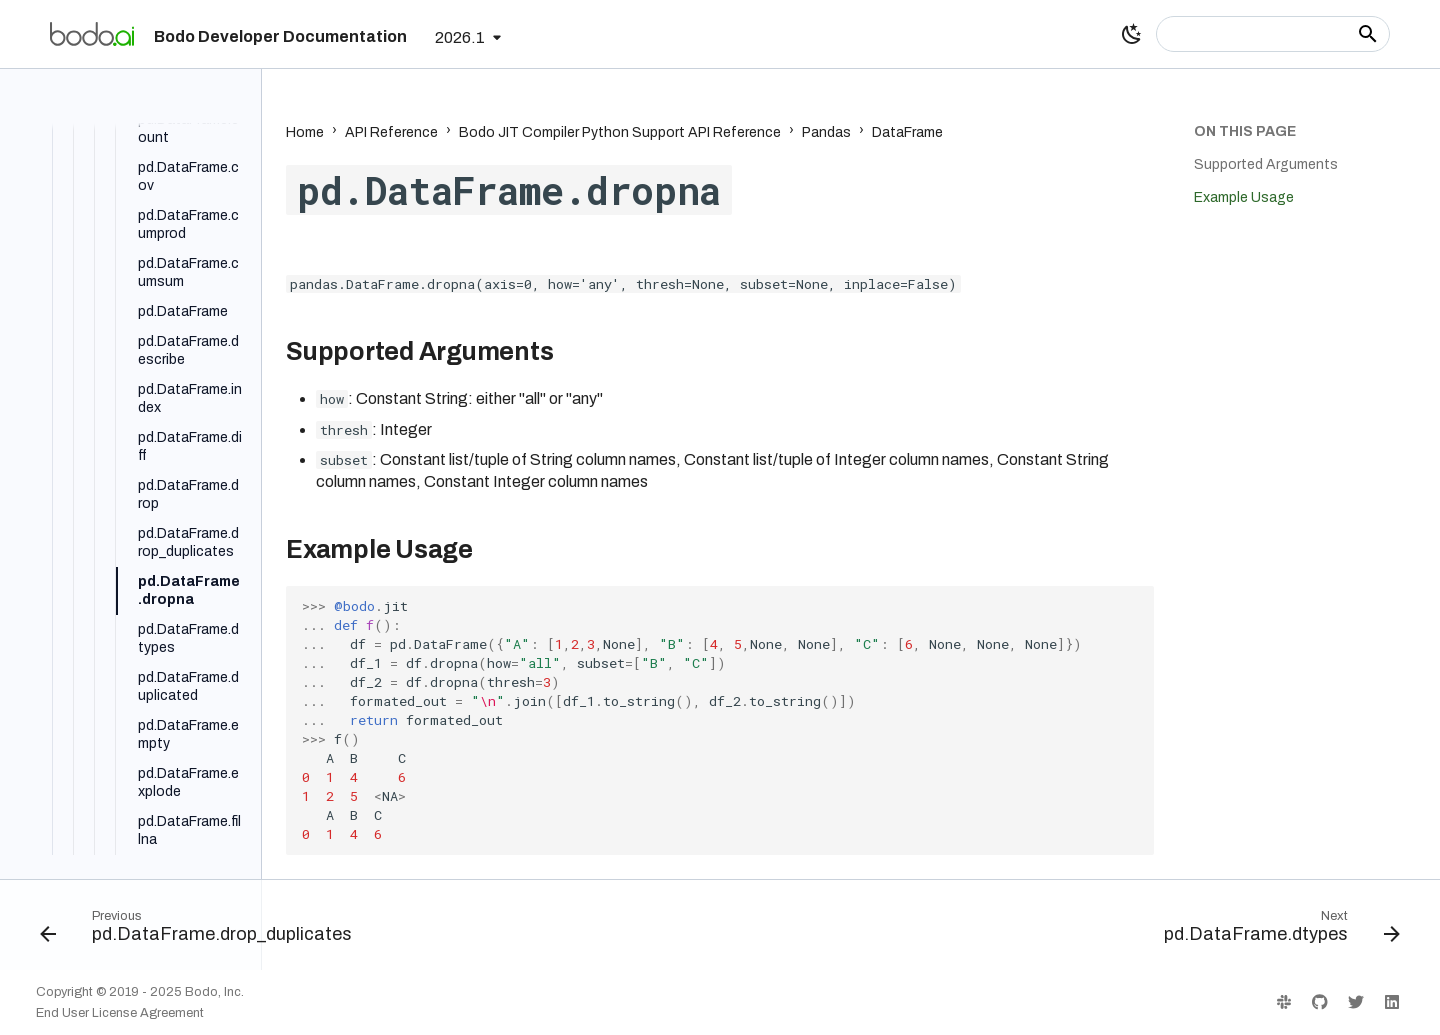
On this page (1245, 131)
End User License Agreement (120, 1013)
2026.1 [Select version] (460, 37)
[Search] (1273, 34)
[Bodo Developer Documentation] (92, 34)
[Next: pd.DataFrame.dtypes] (1276, 931)
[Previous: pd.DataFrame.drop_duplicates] (202, 931)
